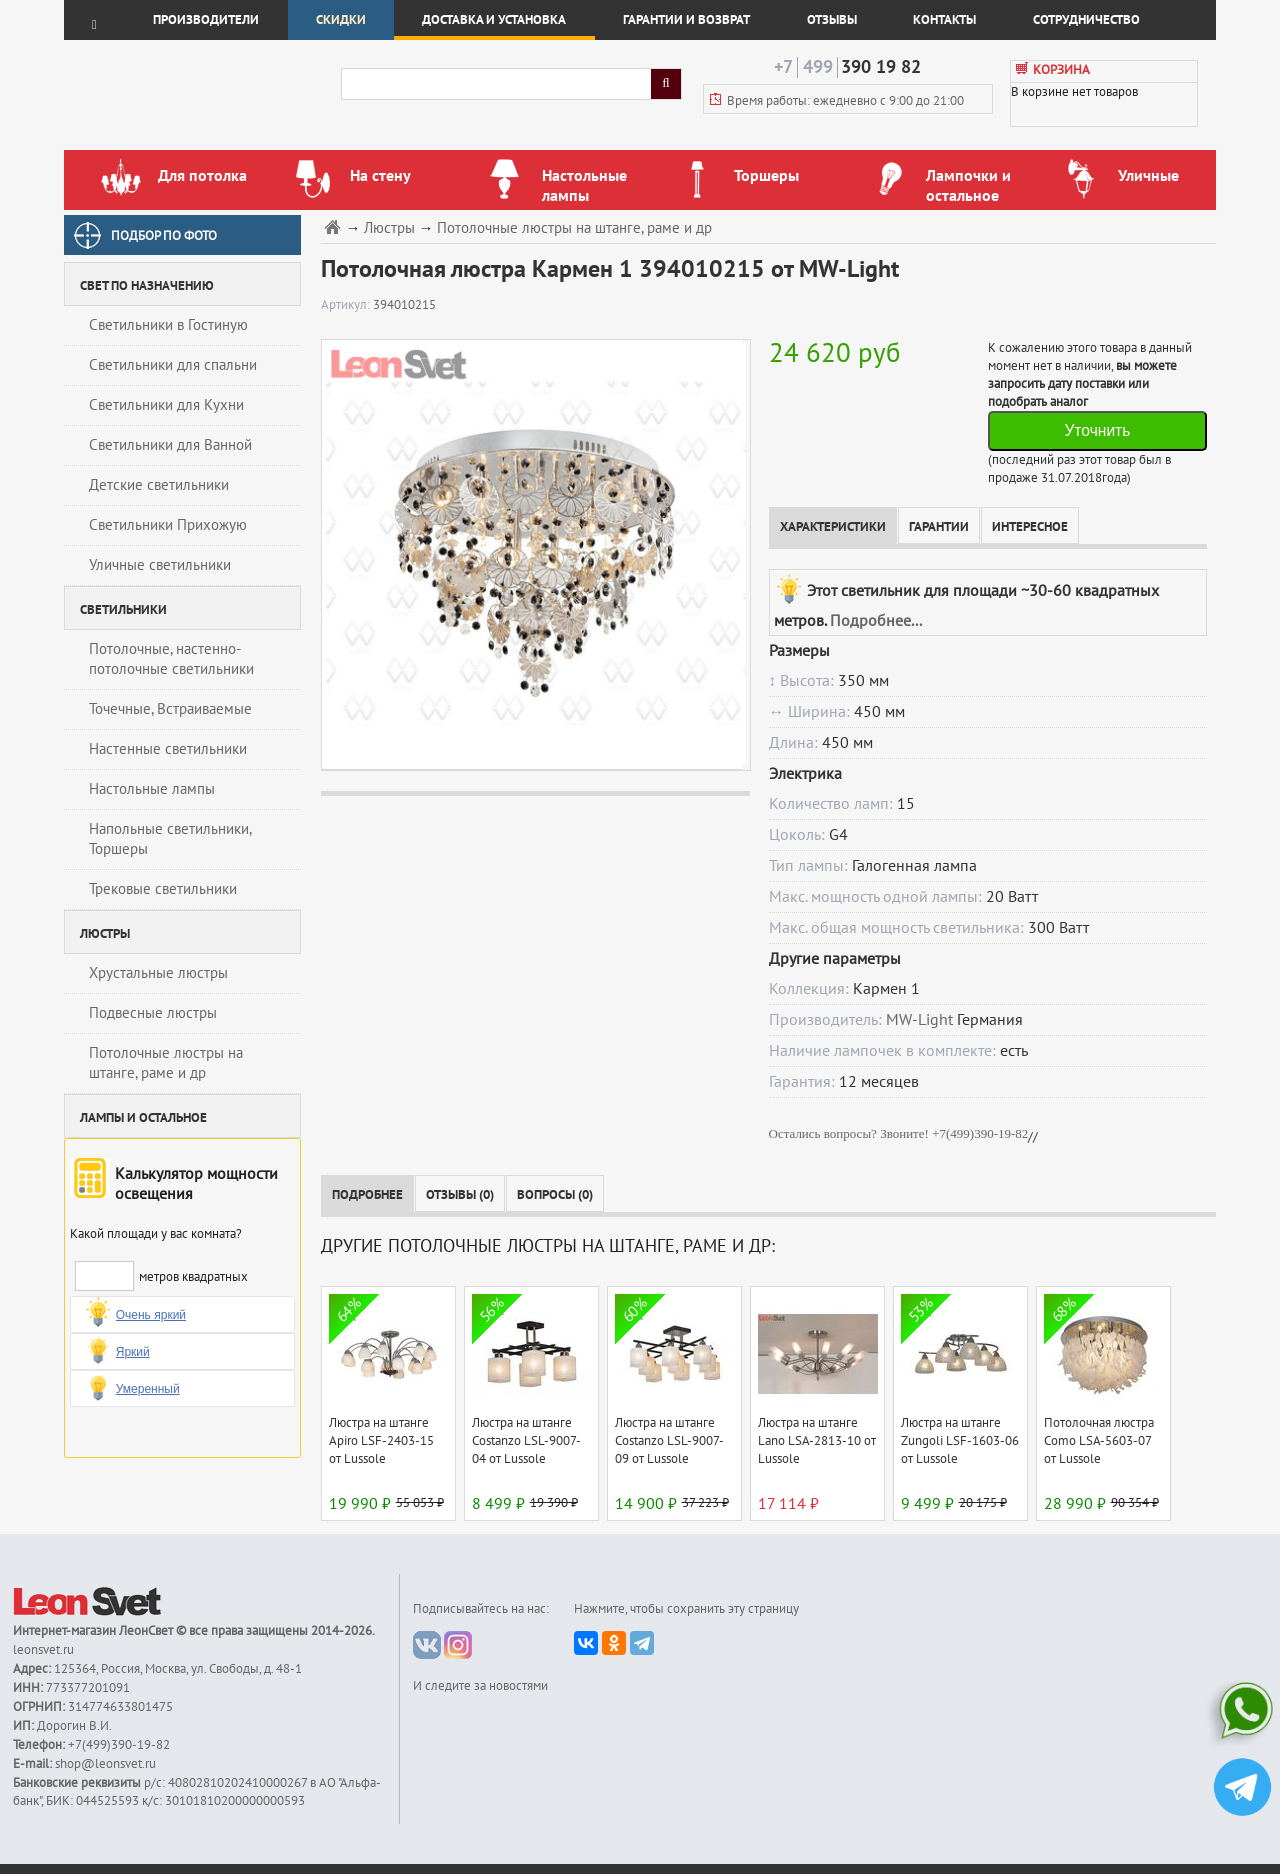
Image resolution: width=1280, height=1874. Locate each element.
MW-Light (919, 1020)
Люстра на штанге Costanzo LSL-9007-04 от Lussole (526, 1441)
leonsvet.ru (43, 1650)
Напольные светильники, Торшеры (170, 839)
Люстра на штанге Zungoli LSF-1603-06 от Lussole (960, 1441)
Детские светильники (159, 485)
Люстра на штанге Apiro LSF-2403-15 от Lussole (381, 1441)
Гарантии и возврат (686, 20)
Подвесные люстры (153, 1013)
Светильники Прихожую (168, 525)
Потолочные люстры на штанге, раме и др (166, 1063)
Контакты (944, 20)
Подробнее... (876, 621)
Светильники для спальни (173, 365)
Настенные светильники (168, 749)
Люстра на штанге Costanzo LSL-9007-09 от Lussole (669, 1441)
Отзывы (832, 20)
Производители (206, 20)
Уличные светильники (160, 565)
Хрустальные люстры (158, 973)
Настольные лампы (152, 789)
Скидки (341, 20)
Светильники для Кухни (166, 405)
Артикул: (347, 305)
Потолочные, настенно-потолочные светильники (171, 659)
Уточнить (1097, 430)
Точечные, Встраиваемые (170, 709)
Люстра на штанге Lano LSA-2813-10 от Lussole (817, 1441)
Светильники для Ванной (170, 445)
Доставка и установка (494, 20)
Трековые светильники (163, 889)
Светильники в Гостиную (168, 325)
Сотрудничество (1086, 20)
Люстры (389, 228)
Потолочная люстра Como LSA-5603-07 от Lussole (1099, 1441)
